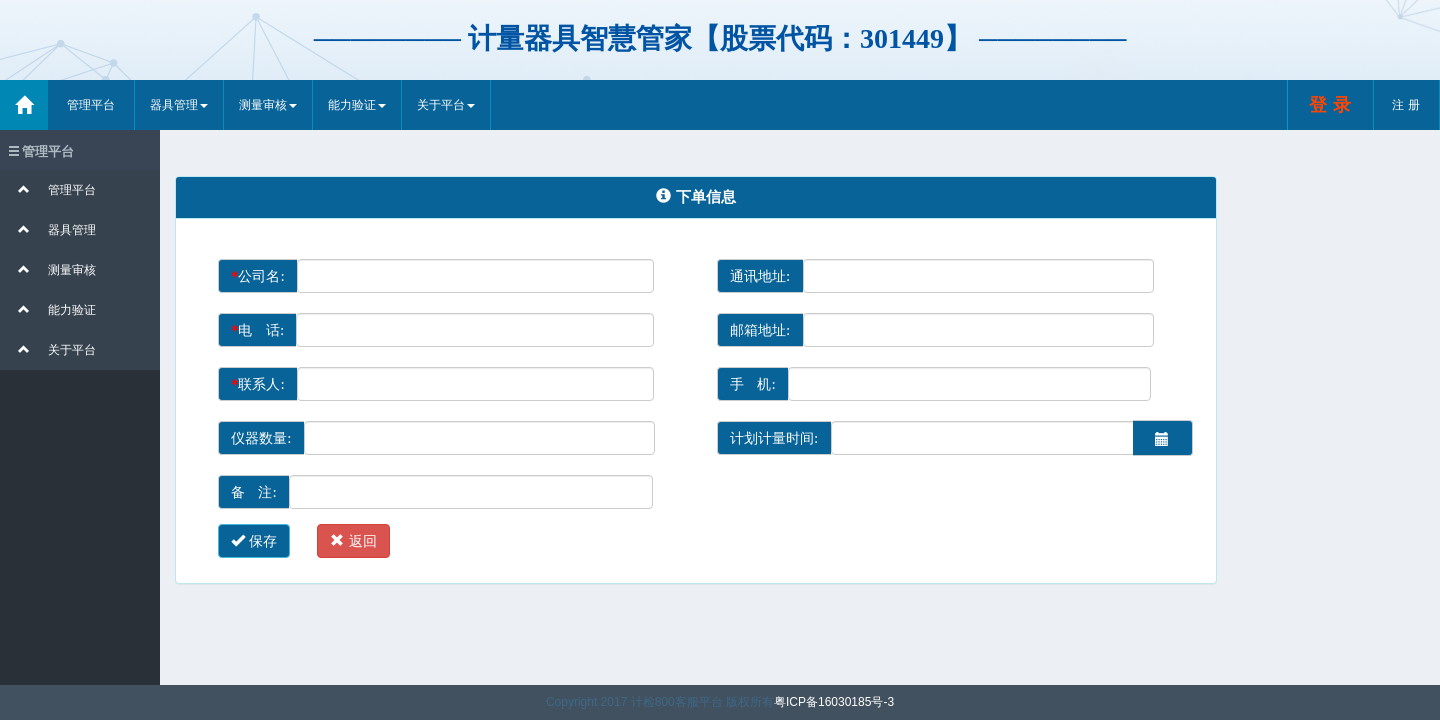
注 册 (1406, 105)
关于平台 (446, 105)
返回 (353, 541)
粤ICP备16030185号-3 (834, 702)
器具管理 (179, 105)
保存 (254, 541)
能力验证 (357, 105)
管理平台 (91, 105)
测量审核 (268, 105)
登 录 (1330, 104)
